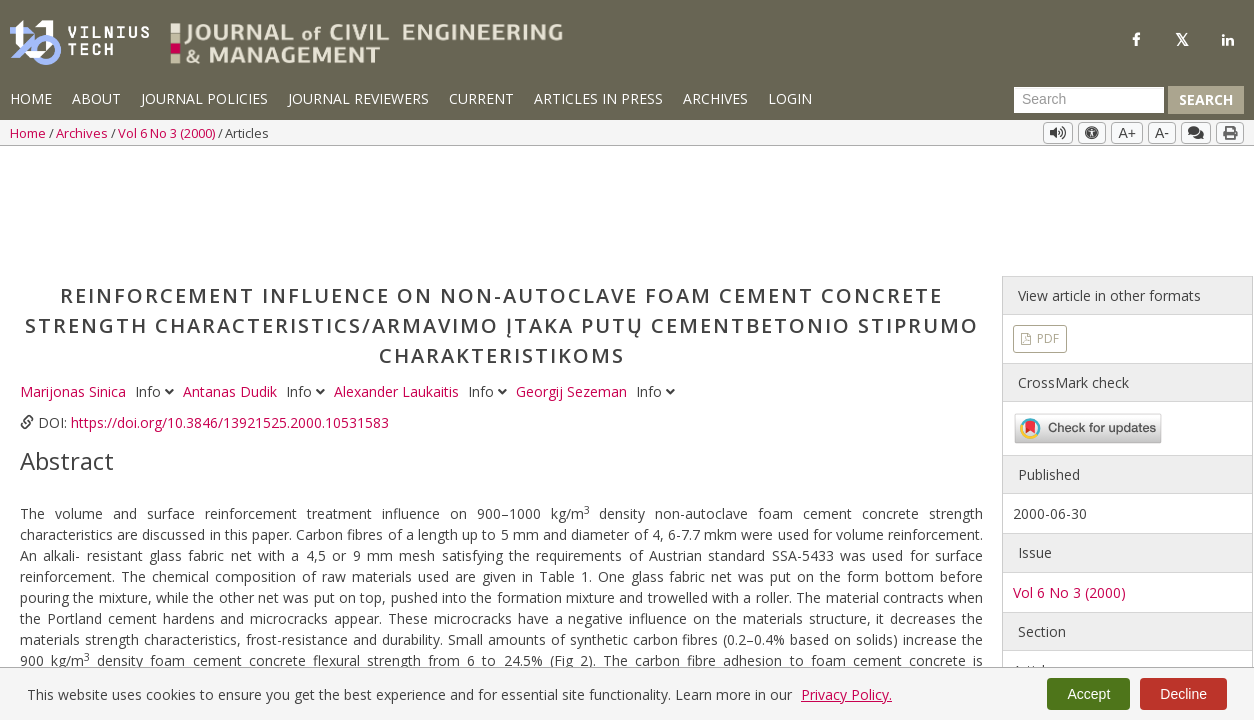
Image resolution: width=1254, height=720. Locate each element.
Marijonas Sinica (75, 280)
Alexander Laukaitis (398, 280)
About (96, 98)
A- (1162, 133)
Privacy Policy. (846, 694)
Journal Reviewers (358, 98)
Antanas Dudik (232, 280)
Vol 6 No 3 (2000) (168, 133)
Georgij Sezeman (573, 280)
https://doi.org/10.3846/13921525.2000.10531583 (230, 311)
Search (1206, 99)
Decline (1183, 694)
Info (156, 280)
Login (790, 98)
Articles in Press (598, 98)
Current (481, 98)
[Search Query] (1089, 100)
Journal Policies (204, 98)
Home (31, 98)
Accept (1088, 694)
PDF (1046, 227)
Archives (715, 98)
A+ (1127, 133)
